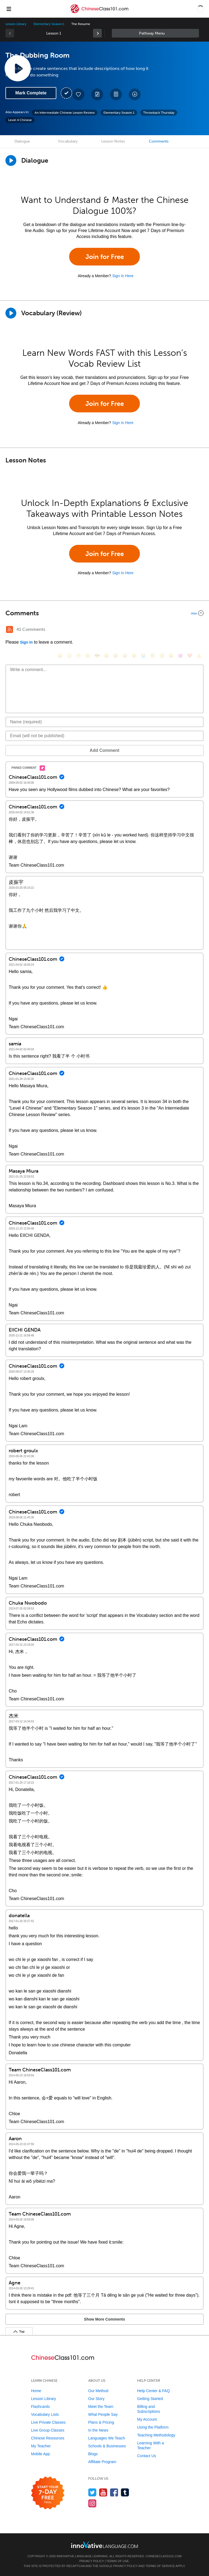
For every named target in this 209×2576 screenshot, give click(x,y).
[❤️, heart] (189, 656)
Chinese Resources (47, 2438)
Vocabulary (68, 141)
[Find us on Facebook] (114, 2492)
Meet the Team (100, 2406)
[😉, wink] (134, 656)
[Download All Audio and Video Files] (135, 94)
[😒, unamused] (88, 656)
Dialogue (22, 141)
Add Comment (104, 750)
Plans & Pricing (101, 2422)
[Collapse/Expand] (104, 613)
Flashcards (40, 2406)
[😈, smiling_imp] (180, 656)
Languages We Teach (106, 2438)
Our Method (98, 2391)
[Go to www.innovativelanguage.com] (104, 2544)
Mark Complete (31, 93)
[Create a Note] (97, 94)
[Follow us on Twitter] (92, 2492)
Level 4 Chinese (20, 120)
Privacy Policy (91, 2561)
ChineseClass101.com (164, 2556)
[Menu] (8, 8)
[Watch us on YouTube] (103, 2492)
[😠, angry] (106, 656)
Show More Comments (104, 2319)
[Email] (104, 736)
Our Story (96, 2398)
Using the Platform (152, 2427)
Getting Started (150, 2398)
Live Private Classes (48, 2422)
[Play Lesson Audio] (18, 68)
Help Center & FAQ (153, 2391)
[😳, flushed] (69, 656)
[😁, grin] (78, 656)
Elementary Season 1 (48, 24)
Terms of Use (117, 2561)
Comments (158, 141)
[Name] (104, 722)
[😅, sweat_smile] (125, 656)
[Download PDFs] (116, 94)
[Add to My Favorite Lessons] (78, 94)
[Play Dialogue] (10, 160)
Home (36, 2391)
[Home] (99, 12)
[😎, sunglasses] (97, 656)
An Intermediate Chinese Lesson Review (65, 113)
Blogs (93, 2454)
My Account (147, 2419)
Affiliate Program (102, 2462)
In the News (98, 2430)
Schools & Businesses (107, 2446)
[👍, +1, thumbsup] (199, 656)
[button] (200, 8)
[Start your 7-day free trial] (47, 2493)
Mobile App (40, 2454)
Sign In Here (122, 276)
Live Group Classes (47, 2430)
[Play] (10, 313)
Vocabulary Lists (45, 2414)
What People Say (103, 2414)
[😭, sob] (143, 656)
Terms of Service (160, 2566)
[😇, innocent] (152, 656)
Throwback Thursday (158, 113)
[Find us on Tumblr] (125, 2492)
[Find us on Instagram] (92, 2503)
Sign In (26, 642)
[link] (97, 33)
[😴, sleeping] (162, 656)
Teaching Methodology (156, 2435)
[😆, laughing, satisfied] (115, 656)
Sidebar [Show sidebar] (155, 33)
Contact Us (146, 2456)
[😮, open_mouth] (171, 656)
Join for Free (104, 257)
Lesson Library (15, 24)
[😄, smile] (60, 656)
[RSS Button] (9, 629)
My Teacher (41, 2446)
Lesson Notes (113, 141)
